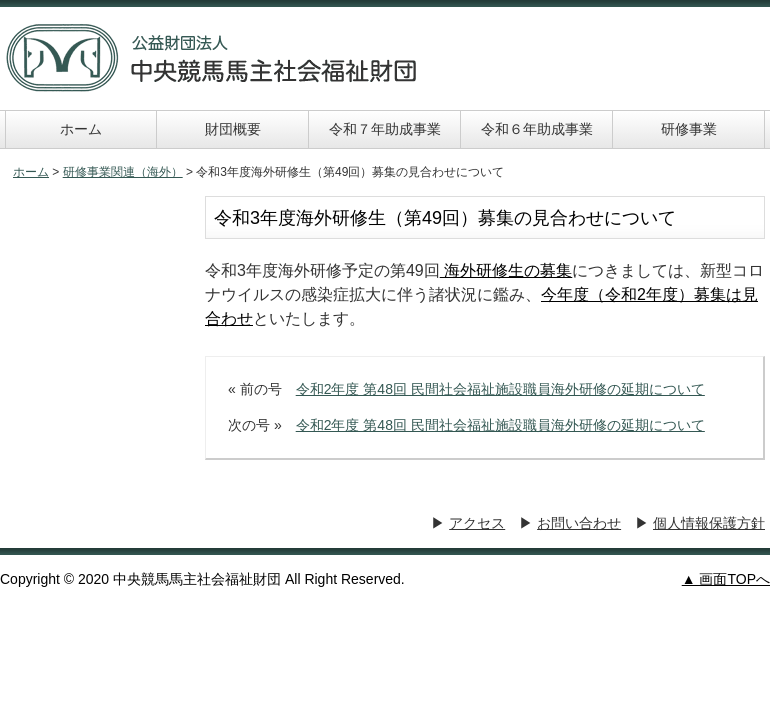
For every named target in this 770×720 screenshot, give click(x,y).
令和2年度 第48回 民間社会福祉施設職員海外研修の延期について (500, 389)
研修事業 (689, 129)
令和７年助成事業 (385, 129)
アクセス (477, 523)
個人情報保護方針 (709, 523)
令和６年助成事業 (537, 129)
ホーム (81, 129)
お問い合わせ (579, 523)
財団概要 (233, 129)
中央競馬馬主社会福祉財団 (212, 58)
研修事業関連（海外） (123, 172)
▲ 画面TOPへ (726, 579)
